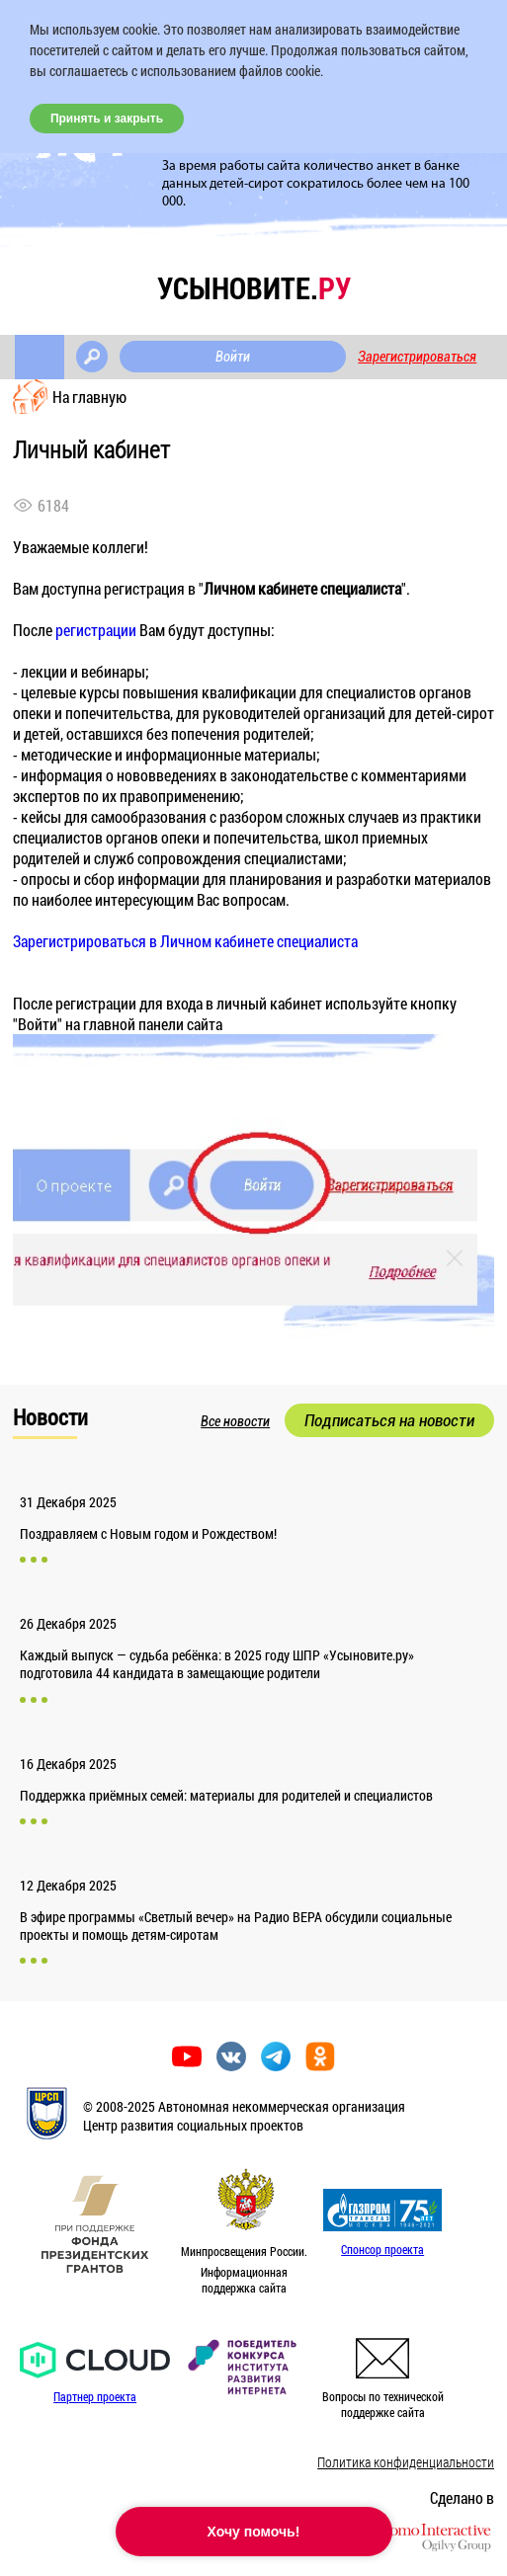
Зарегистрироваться (417, 356)
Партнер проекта (94, 2396)
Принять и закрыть (106, 118)
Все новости (235, 1421)
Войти (232, 356)
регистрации (95, 629)
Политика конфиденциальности (405, 2462)
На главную (89, 396)
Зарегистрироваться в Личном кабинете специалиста (185, 940)
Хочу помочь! (254, 2531)
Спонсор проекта (382, 2249)
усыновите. (254, 288)
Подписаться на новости (389, 1420)
